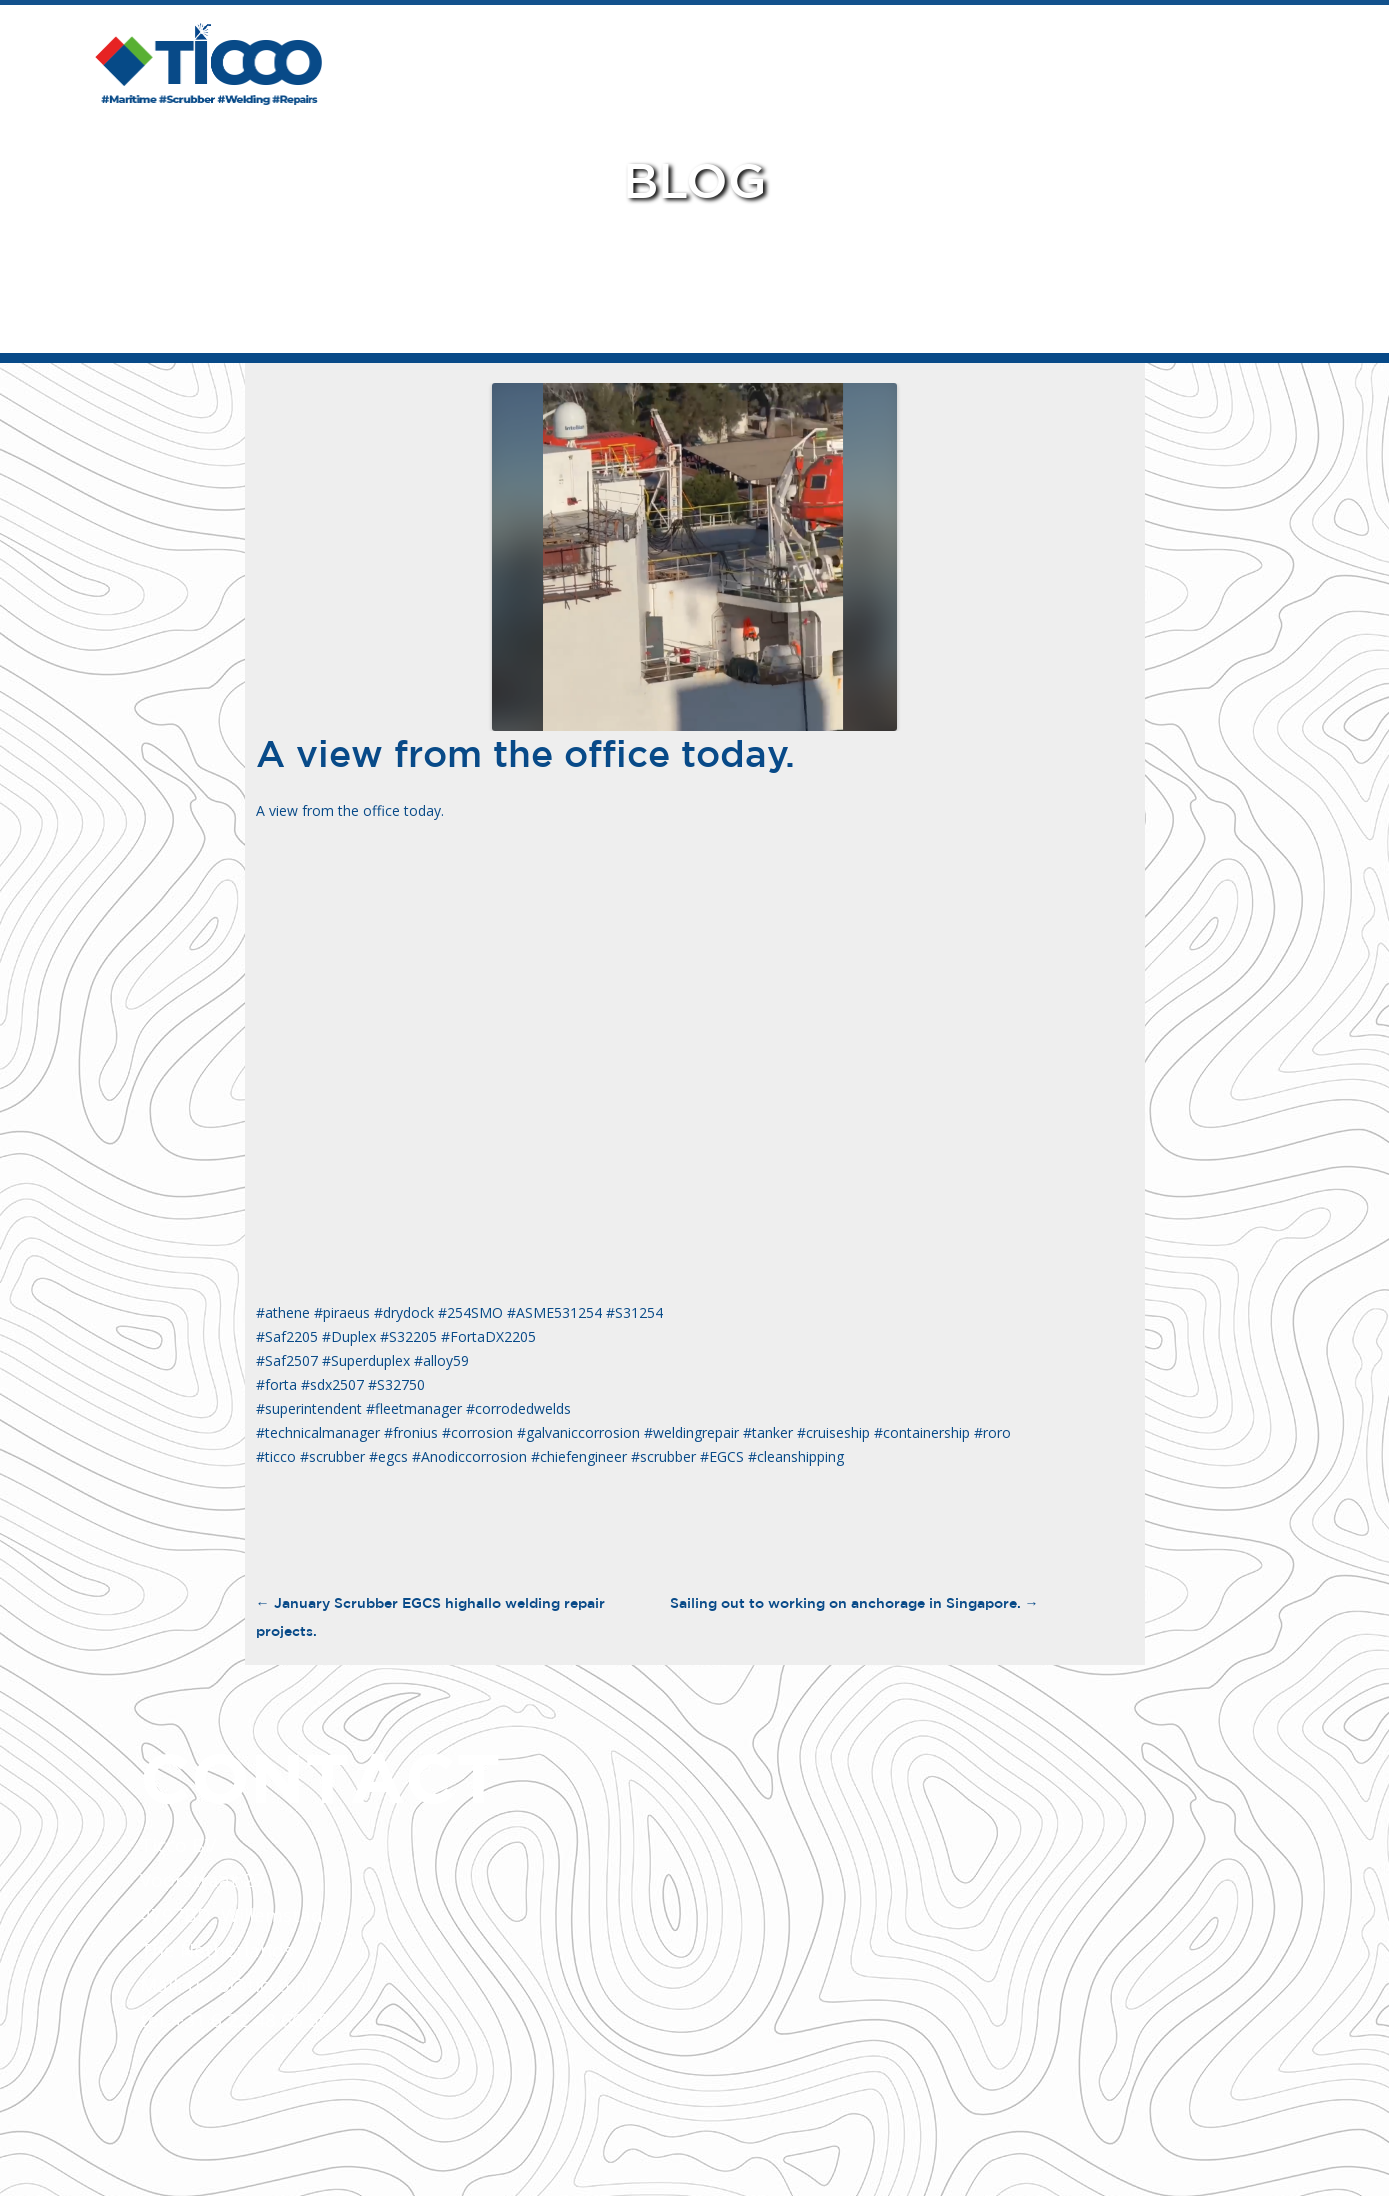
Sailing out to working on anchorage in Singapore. (854, 1603)
